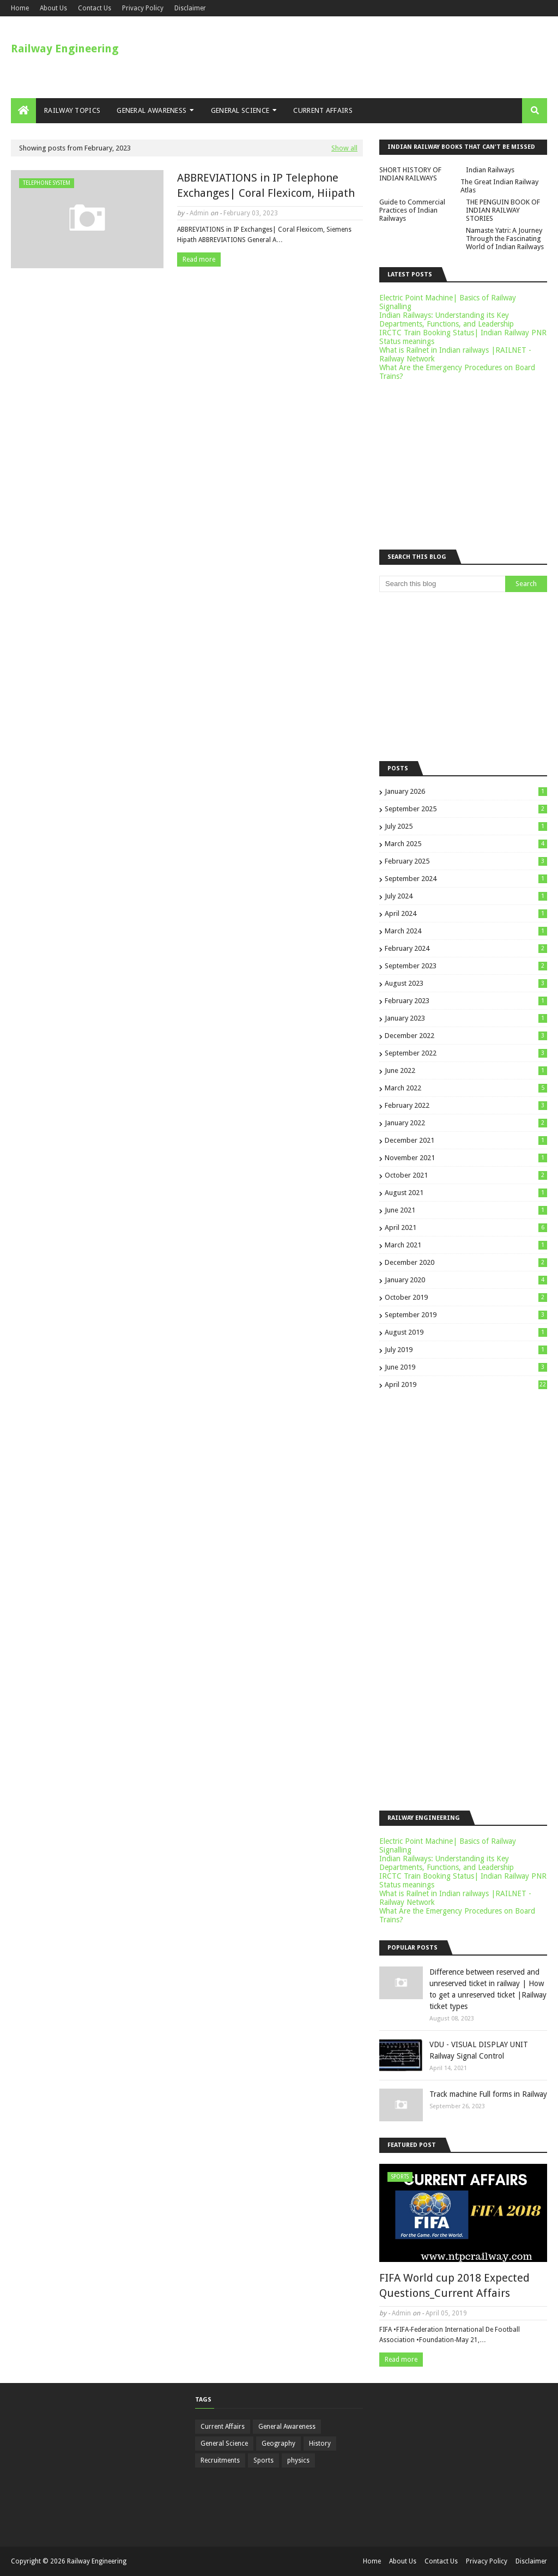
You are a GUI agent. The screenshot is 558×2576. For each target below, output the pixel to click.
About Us (53, 8)
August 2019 (466, 1332)
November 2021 (466, 1158)
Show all (344, 148)
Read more (199, 259)
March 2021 (466, 1245)
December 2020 (466, 1262)
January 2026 (466, 791)
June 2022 (466, 1070)
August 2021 (466, 1193)
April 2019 (466, 1384)
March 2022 (466, 1088)
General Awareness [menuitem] (151, 110)
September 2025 (466, 809)
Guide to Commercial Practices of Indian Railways (412, 210)
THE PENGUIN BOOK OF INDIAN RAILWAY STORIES (503, 210)
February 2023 (466, 1001)
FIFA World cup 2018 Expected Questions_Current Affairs (454, 2285)
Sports (263, 2460)
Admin (199, 213)
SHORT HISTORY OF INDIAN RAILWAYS (410, 174)
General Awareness (287, 2426)
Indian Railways (490, 170)
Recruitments (220, 2460)
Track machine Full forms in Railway (488, 2094)
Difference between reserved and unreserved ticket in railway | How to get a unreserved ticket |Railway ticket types (488, 1989)
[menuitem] (23, 110)
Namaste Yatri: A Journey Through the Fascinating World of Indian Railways (505, 238)
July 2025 (466, 826)
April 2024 (466, 913)
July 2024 (466, 896)
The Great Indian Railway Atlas (499, 186)
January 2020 (466, 1280)
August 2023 (466, 983)
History (320, 2443)
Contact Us (94, 8)
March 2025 (466, 844)
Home (20, 8)
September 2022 (466, 1053)
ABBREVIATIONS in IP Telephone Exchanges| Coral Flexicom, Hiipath (266, 185)
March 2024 (466, 931)
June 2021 (466, 1210)
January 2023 (466, 1018)
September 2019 (466, 1315)
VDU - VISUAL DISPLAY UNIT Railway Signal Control (478, 2050)
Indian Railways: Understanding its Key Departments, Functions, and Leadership (446, 319)
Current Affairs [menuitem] (323, 110)
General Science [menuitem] (240, 110)
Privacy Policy (142, 8)
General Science (224, 2443)
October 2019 (466, 1297)
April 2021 (466, 1227)
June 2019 (466, 1367)
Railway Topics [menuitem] (72, 110)
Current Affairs (223, 2426)
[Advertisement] (187, 361)
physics (298, 2460)
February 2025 (466, 861)
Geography (278, 2443)
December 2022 (466, 1035)
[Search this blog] (442, 584)
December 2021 (466, 1140)
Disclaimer (190, 8)
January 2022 (466, 1123)
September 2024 (466, 878)
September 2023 (466, 966)
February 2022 (466, 1105)
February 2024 (466, 948)
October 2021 (466, 1175)
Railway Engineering (65, 48)
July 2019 (466, 1350)
